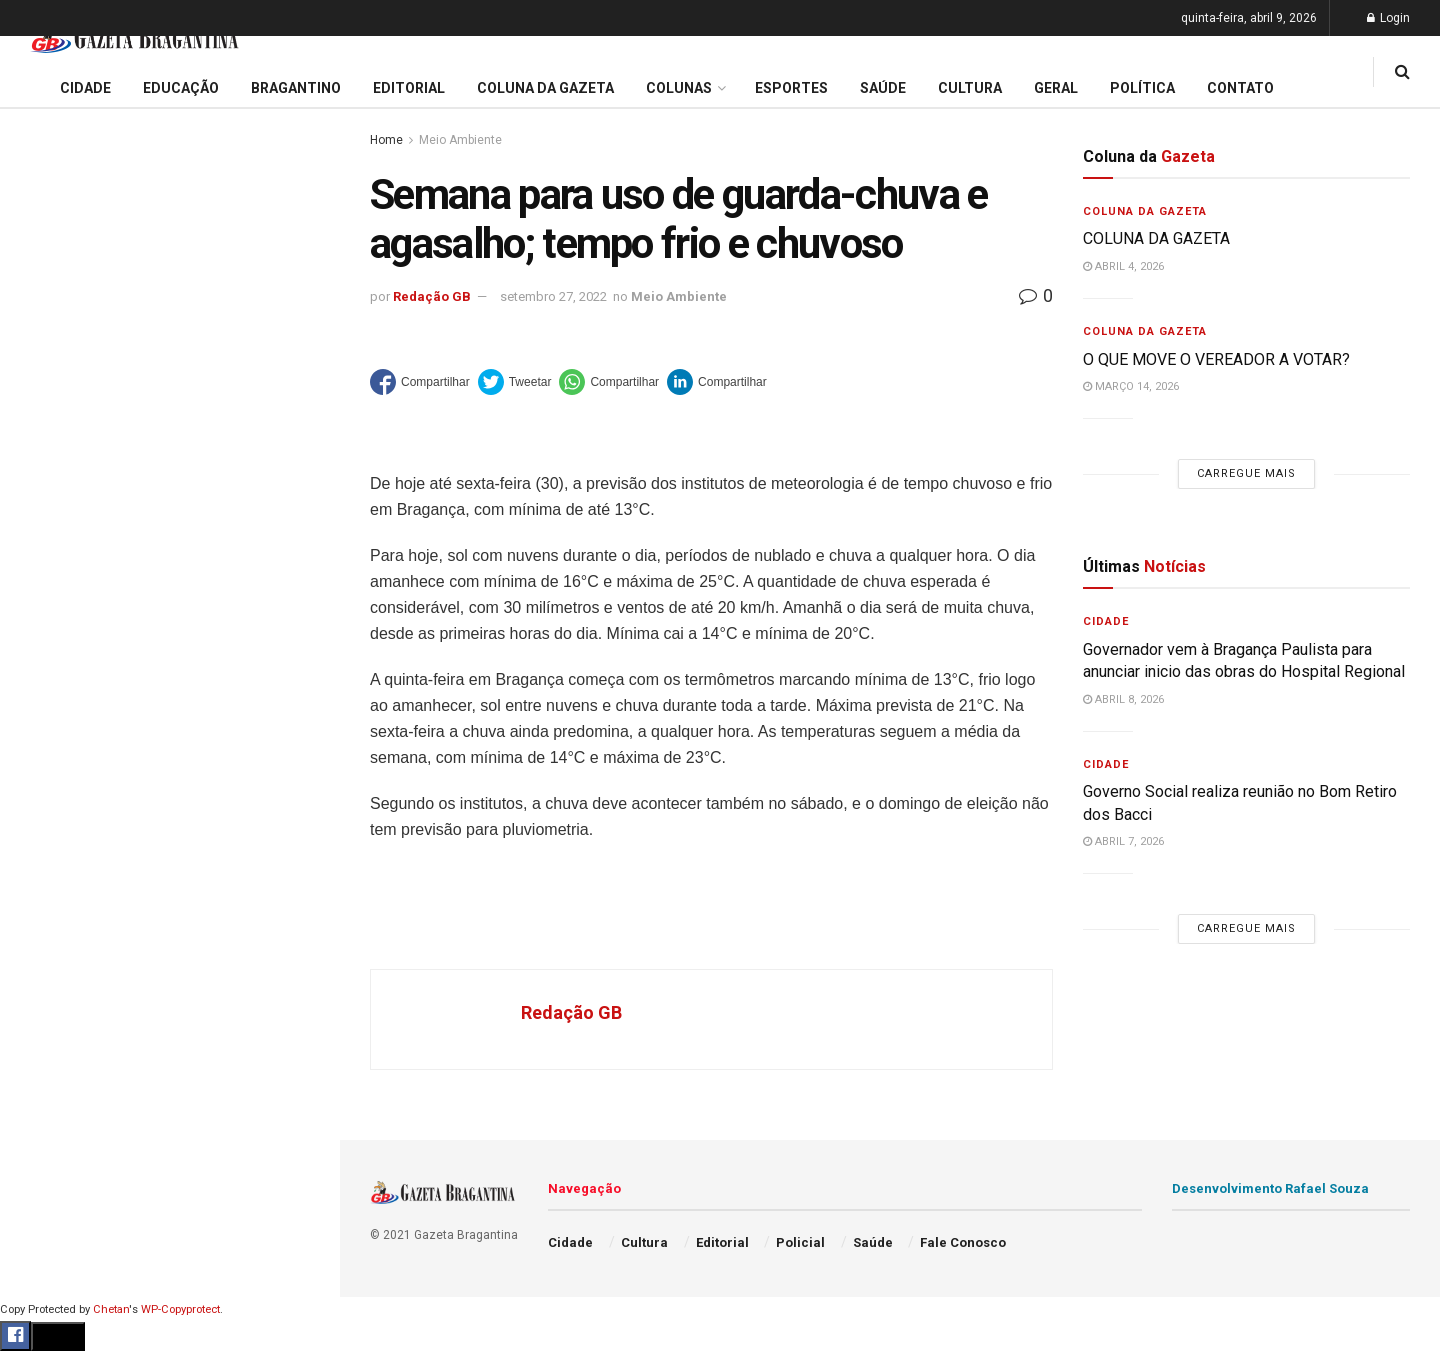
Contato (1240, 88)
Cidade (44, 648)
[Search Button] (298, 1218)
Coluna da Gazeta (78, 762)
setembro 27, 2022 (553, 296)
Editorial (48, 724)
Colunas (679, 88)
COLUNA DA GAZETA (1156, 238)
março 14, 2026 (1131, 386)
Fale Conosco (66, 1068)
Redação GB (432, 296)
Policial (45, 915)
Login (1388, 18)
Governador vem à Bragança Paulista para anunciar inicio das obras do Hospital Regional (167, 217)
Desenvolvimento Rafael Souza (1270, 1188)
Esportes (50, 838)
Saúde (41, 991)
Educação (53, 686)
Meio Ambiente (460, 140)
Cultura (44, 877)
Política (46, 953)
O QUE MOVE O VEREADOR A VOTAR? (1216, 359)
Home (386, 140)
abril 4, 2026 (1123, 266)
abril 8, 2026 (1123, 699)
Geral (38, 1029)
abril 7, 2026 (1123, 841)
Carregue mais (169, 489)
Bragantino (57, 800)
